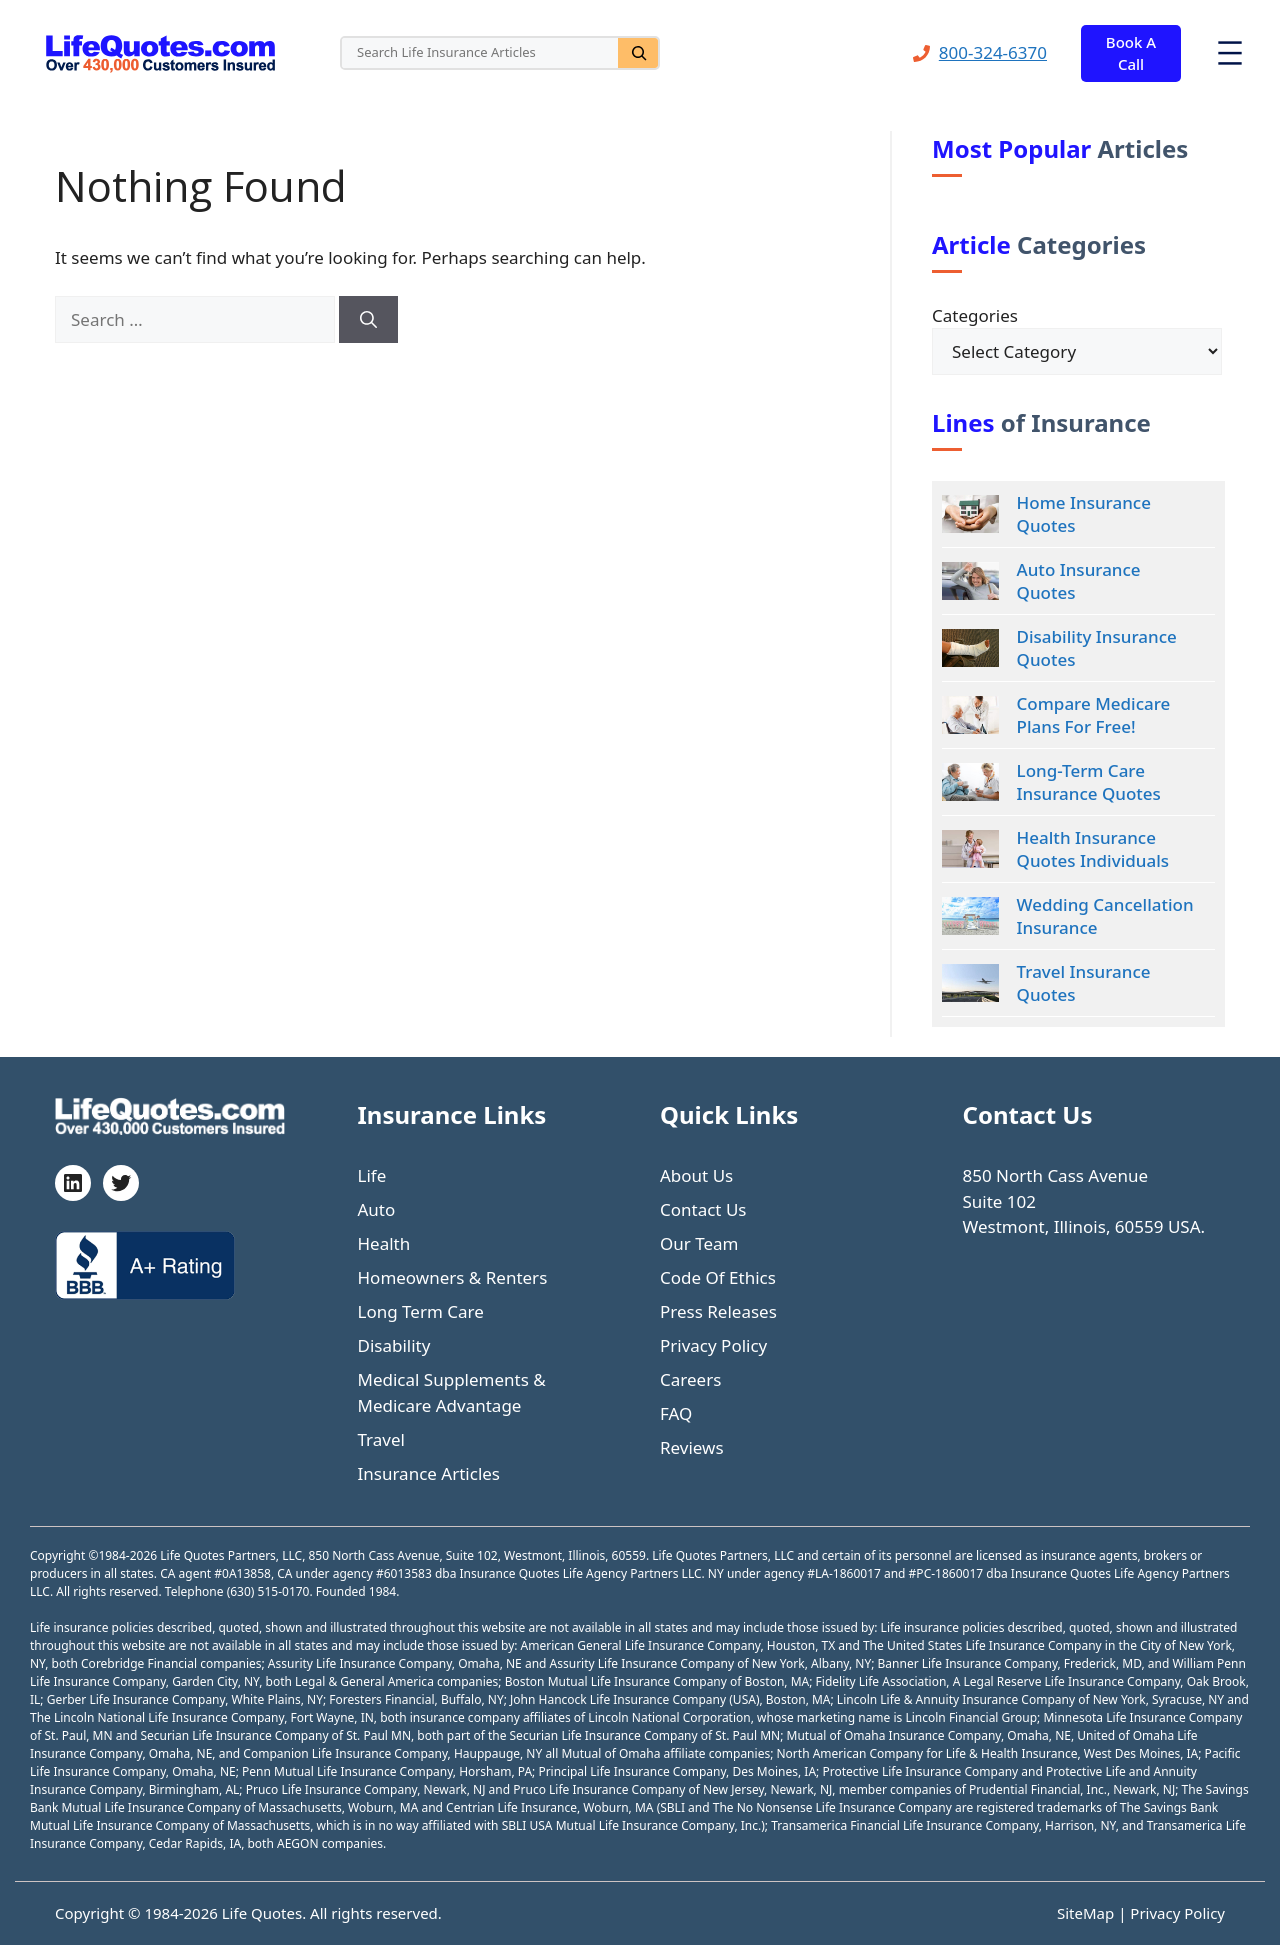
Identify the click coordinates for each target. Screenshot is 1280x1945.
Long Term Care (421, 1311)
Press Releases (718, 1311)
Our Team (699, 1243)
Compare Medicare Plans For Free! (1094, 715)
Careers (690, 1379)
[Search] (638, 53)
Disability (394, 1345)
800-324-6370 (993, 52)
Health (384, 1243)
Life (372, 1175)
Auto (377, 1209)
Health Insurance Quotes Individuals (1093, 849)
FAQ (676, 1413)
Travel (381, 1439)
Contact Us (703, 1209)
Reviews (692, 1447)
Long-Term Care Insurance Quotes (1089, 782)
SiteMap (1087, 1913)
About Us (696, 1175)
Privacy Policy (713, 1345)
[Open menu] (1230, 53)
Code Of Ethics (718, 1277)
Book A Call (1131, 53)
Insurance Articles (429, 1473)
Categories (975, 315)
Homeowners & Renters (453, 1277)
